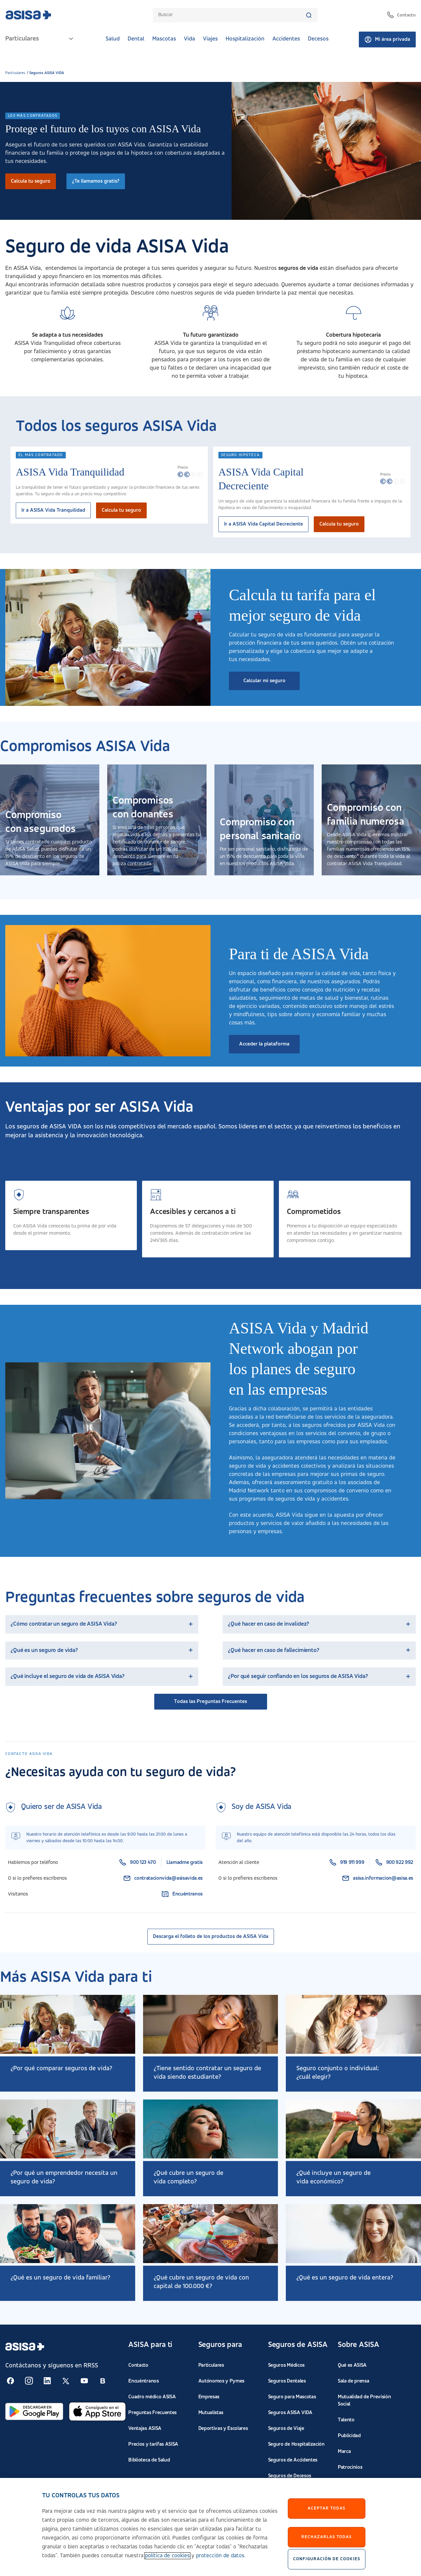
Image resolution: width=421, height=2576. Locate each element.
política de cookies (167, 2556)
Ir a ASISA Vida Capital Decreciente (263, 524)
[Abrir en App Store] (97, 2411)
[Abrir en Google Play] (34, 2411)
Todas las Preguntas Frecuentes (210, 1701)
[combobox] (231, 15)
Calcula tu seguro (30, 181)
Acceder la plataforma (264, 1044)
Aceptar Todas (326, 2508)
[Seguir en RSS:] (10, 2381)
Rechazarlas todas (326, 2537)
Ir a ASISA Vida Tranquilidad (53, 510)
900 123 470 (137, 1863)
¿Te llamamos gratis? (95, 181)
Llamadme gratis (184, 1862)
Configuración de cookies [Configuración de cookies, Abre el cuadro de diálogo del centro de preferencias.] (326, 2559)
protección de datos (220, 2556)
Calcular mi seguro (264, 680)
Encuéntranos (182, 1894)
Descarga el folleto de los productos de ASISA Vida (210, 1936)
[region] (210, 2527)
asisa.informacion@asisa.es (377, 1878)
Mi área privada (387, 39)
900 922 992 (394, 1863)
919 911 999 (346, 1863)
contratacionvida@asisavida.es (163, 1878)
